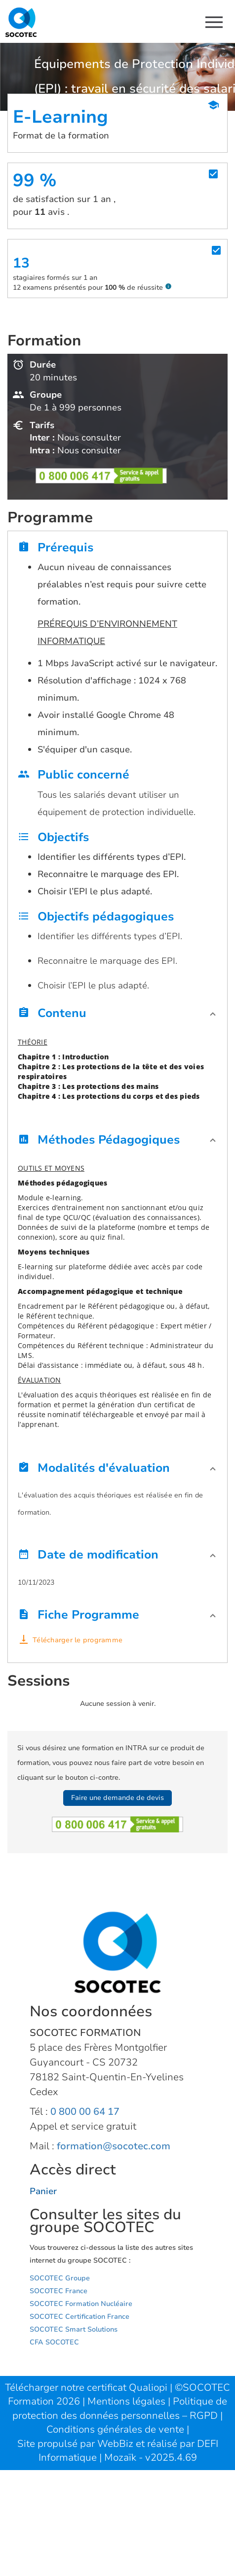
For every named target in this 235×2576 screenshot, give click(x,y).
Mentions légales (127, 2401)
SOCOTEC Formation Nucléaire (81, 2303)
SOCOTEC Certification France (79, 2316)
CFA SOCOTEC (54, 2342)
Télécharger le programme (77, 1640)
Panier (43, 2191)
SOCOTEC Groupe (60, 2278)
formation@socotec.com (113, 2146)
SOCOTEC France (58, 2291)
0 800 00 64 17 (84, 2111)
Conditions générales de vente (116, 2429)
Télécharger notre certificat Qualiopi (86, 2387)
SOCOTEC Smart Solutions (74, 2329)
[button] (117, 1015)
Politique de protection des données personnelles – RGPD (119, 2408)
